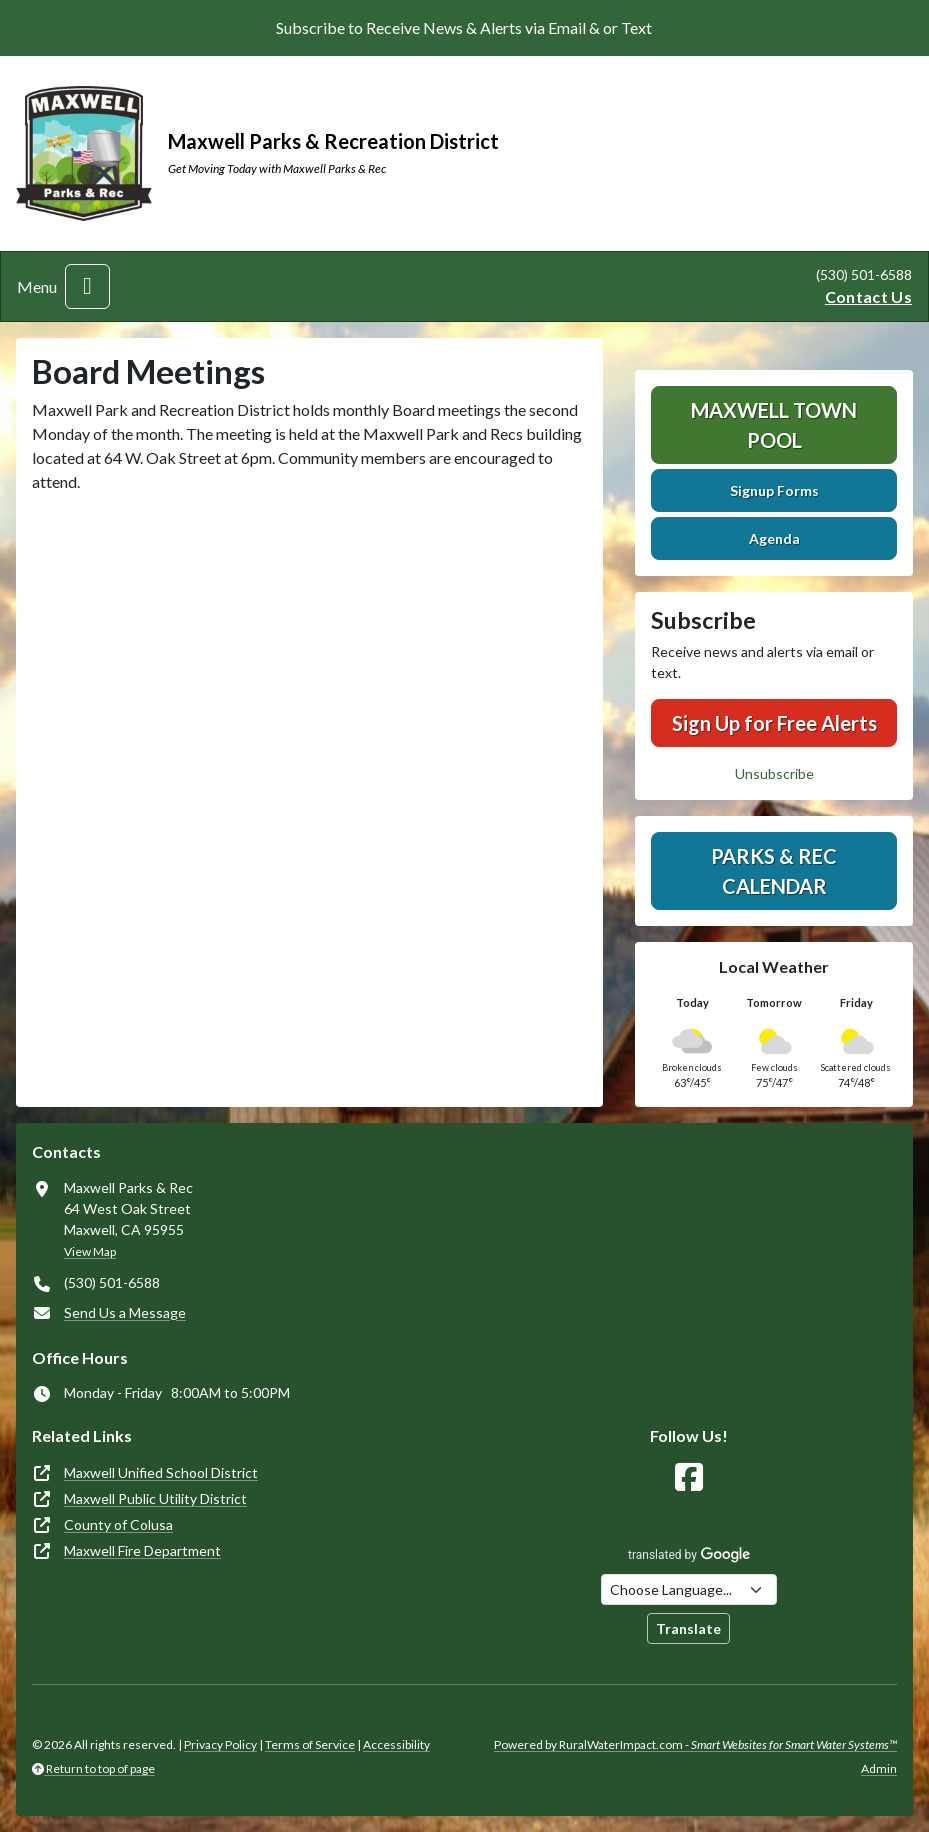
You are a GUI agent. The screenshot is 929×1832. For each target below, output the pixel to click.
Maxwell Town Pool (774, 425)
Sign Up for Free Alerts (774, 723)
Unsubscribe (774, 773)
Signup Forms (774, 490)
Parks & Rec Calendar (774, 871)
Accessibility (396, 1744)
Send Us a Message (125, 1312)
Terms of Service (310, 1744)
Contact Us (868, 296)
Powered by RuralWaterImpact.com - (695, 1744)
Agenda (774, 538)
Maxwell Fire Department (142, 1550)
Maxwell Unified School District (161, 1472)
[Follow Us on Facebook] (689, 1477)
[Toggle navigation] (87, 286)
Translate (688, 1628)
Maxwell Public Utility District (155, 1498)
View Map (90, 1251)
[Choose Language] (689, 1589)
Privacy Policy (220, 1744)
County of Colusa (118, 1524)
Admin (879, 1768)
